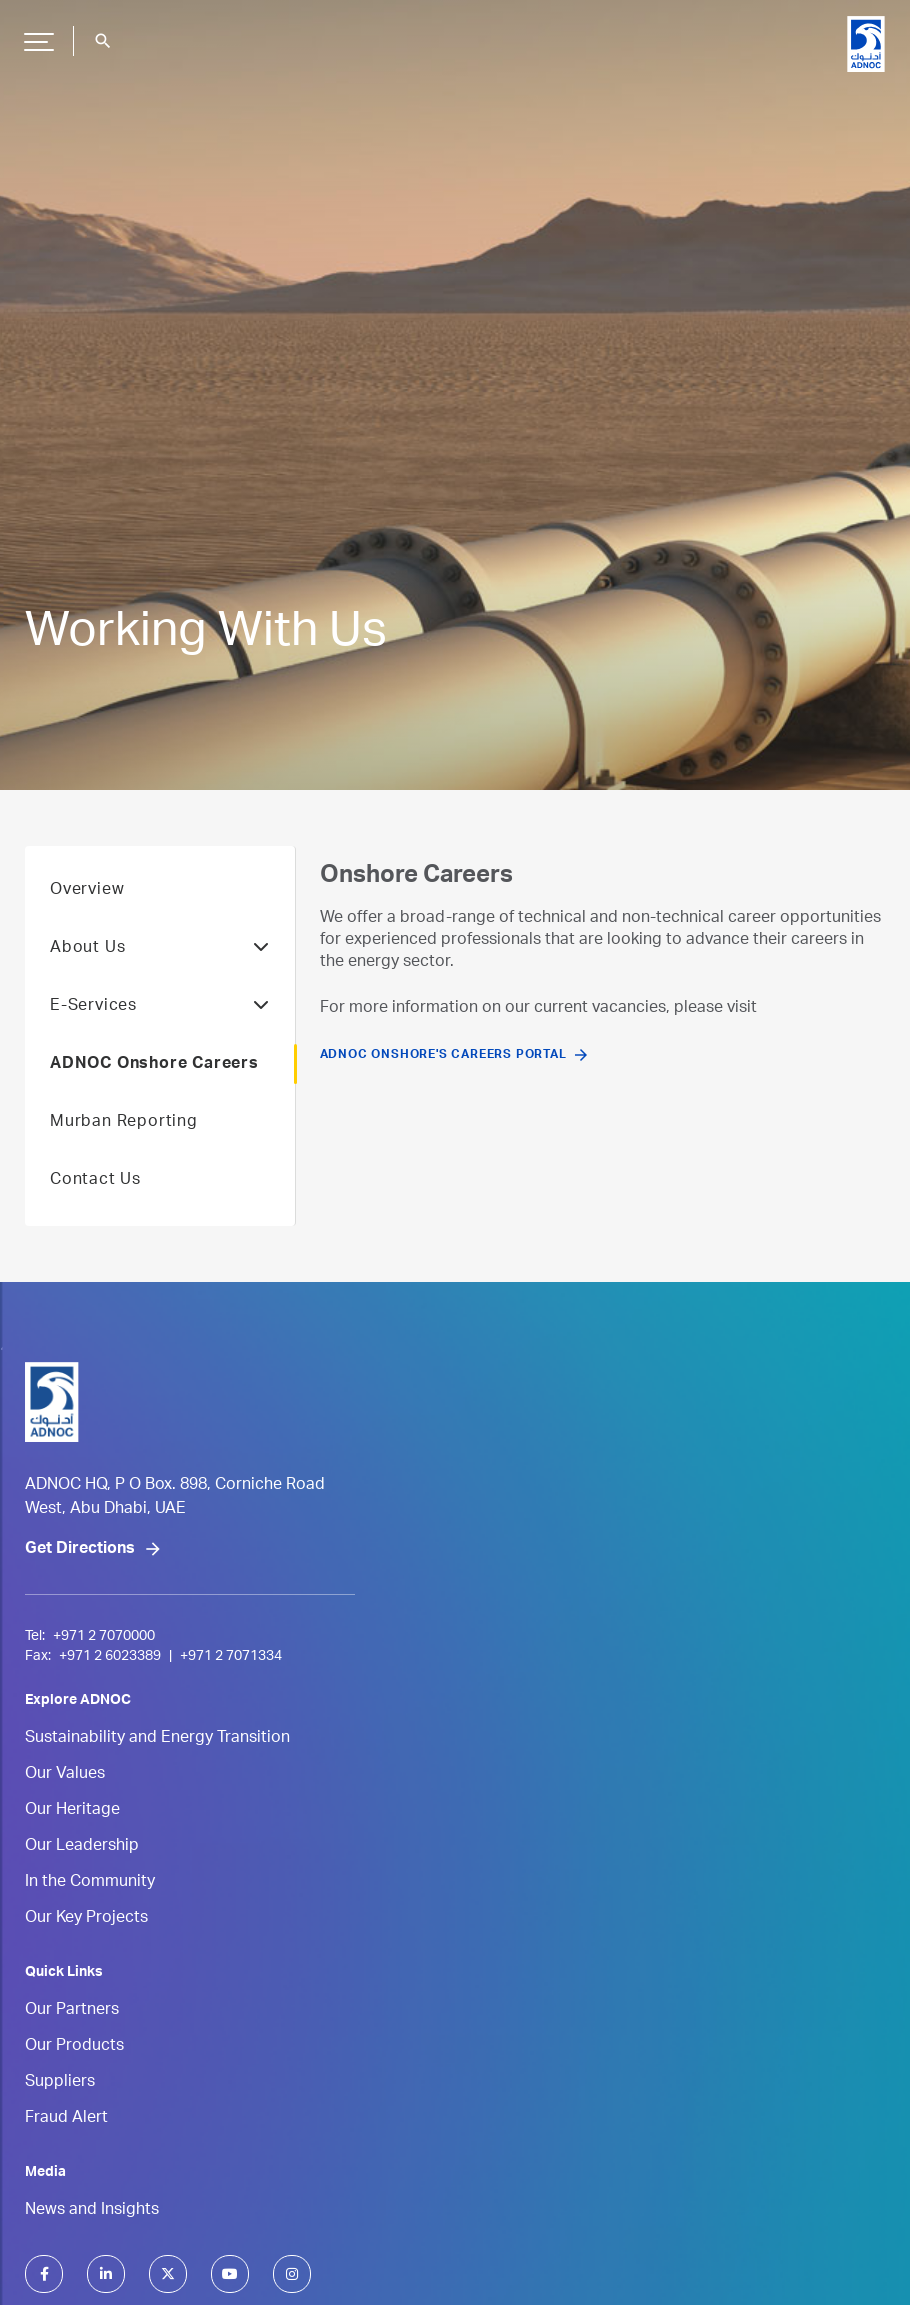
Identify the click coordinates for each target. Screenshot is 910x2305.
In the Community (90, 1883)
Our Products (74, 2047)
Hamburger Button (36, 34)
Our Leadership (82, 1847)
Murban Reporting (124, 1123)
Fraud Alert (66, 2119)
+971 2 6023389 (110, 1657)
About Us (160, 949)
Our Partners (72, 2011)
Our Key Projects (86, 1919)
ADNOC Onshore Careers (154, 1065)
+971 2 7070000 (104, 1637)
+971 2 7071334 (231, 1657)
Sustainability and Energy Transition (157, 1739)
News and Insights (92, 2211)
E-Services (160, 1007)
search (103, 41)
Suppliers (60, 2083)
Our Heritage (72, 1811)
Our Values (65, 1775)
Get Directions (80, 1550)
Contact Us (95, 1181)
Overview (87, 891)
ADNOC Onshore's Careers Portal (443, 1055)
